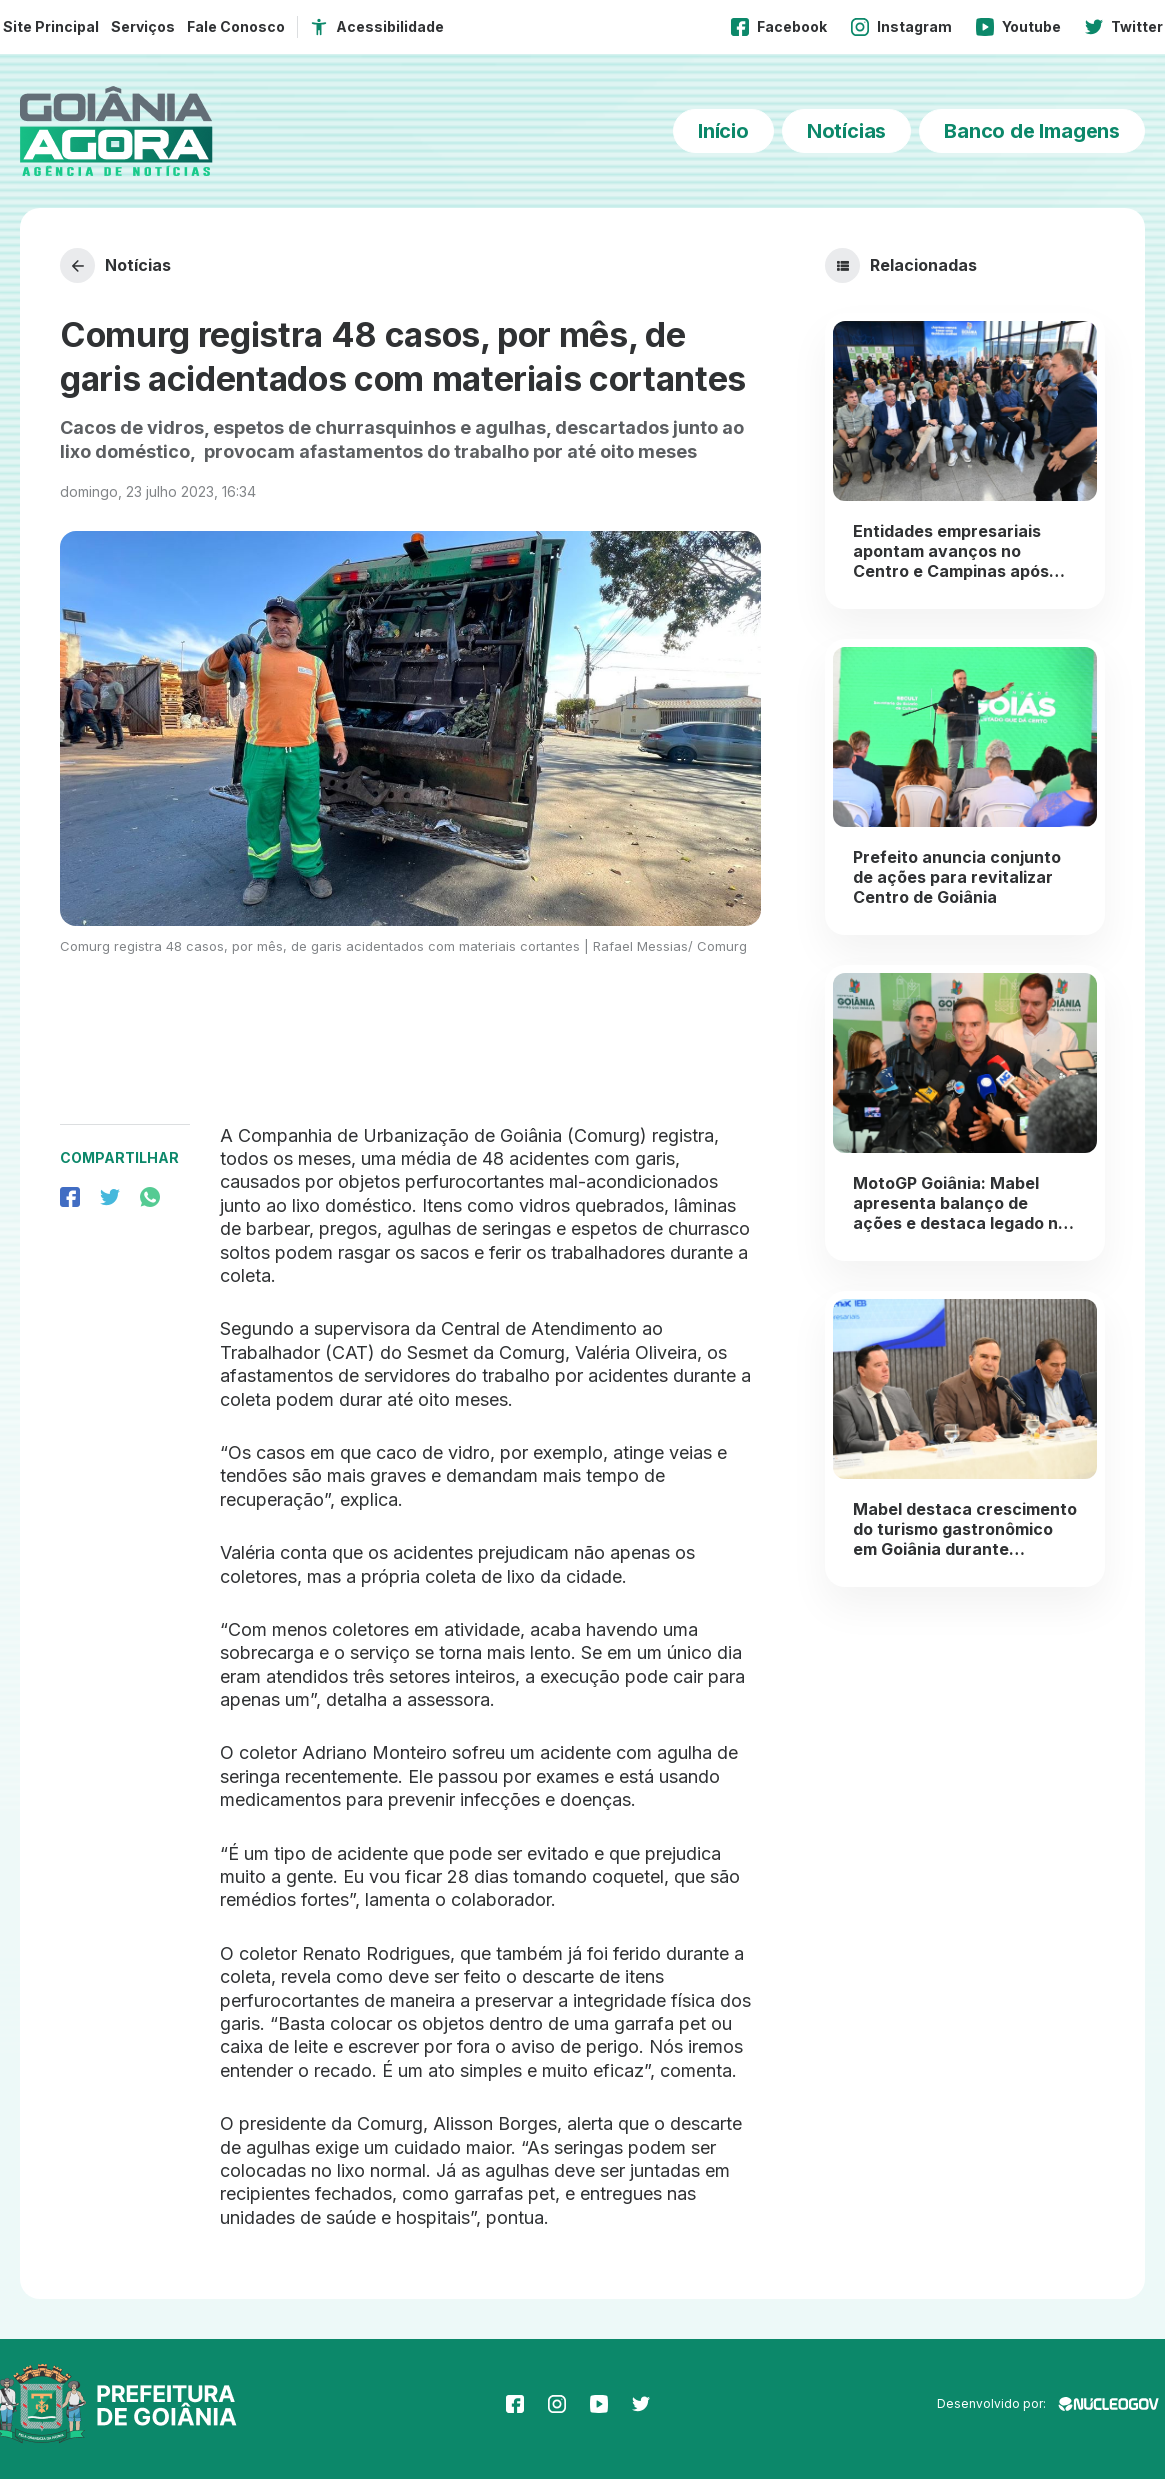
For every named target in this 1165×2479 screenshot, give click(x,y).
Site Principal (51, 26)
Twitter (1124, 27)
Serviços (143, 26)
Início (723, 131)
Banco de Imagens (1032, 131)
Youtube (1018, 27)
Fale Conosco (236, 26)
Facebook (779, 27)
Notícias (846, 131)
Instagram (901, 27)
